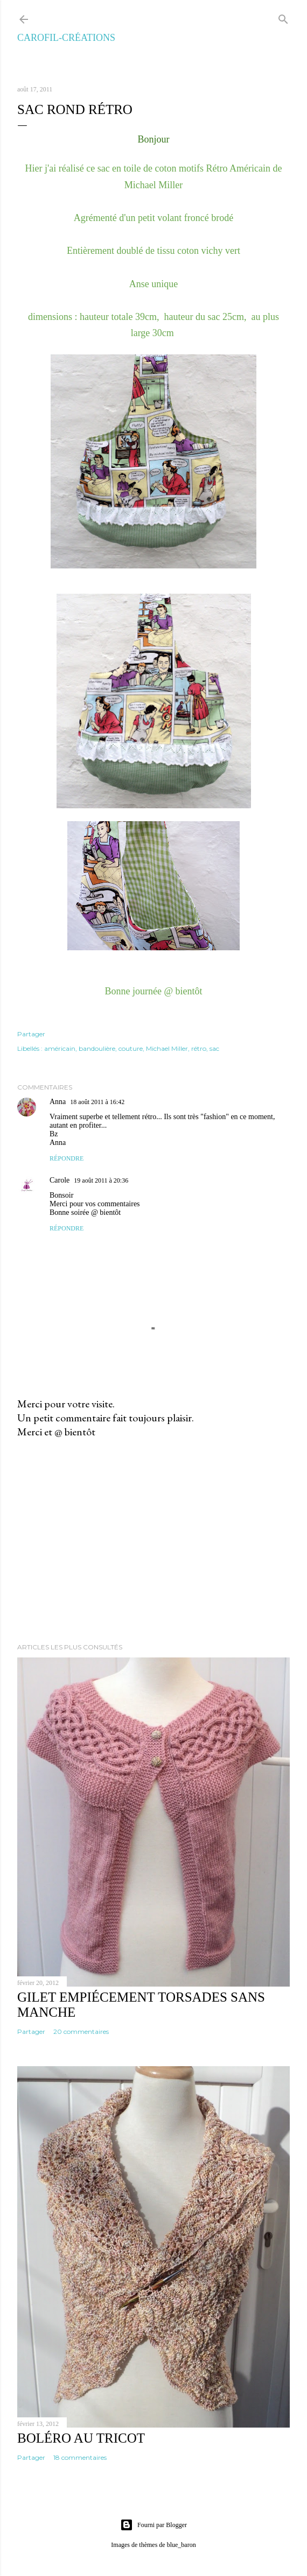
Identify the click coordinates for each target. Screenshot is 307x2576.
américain (59, 1048)
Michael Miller (167, 1048)
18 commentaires (80, 2457)
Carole (59, 1180)
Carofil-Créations (66, 37)
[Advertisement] (153, 1540)
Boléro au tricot (81, 2438)
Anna (58, 1102)
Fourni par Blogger (153, 2524)
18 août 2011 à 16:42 (97, 1102)
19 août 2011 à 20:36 (101, 1180)
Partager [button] (31, 1034)
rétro (198, 1048)
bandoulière (97, 1048)
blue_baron (181, 2545)
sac (214, 1048)
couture (130, 1048)
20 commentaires (81, 2031)
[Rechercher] (283, 16)
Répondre (66, 1158)
